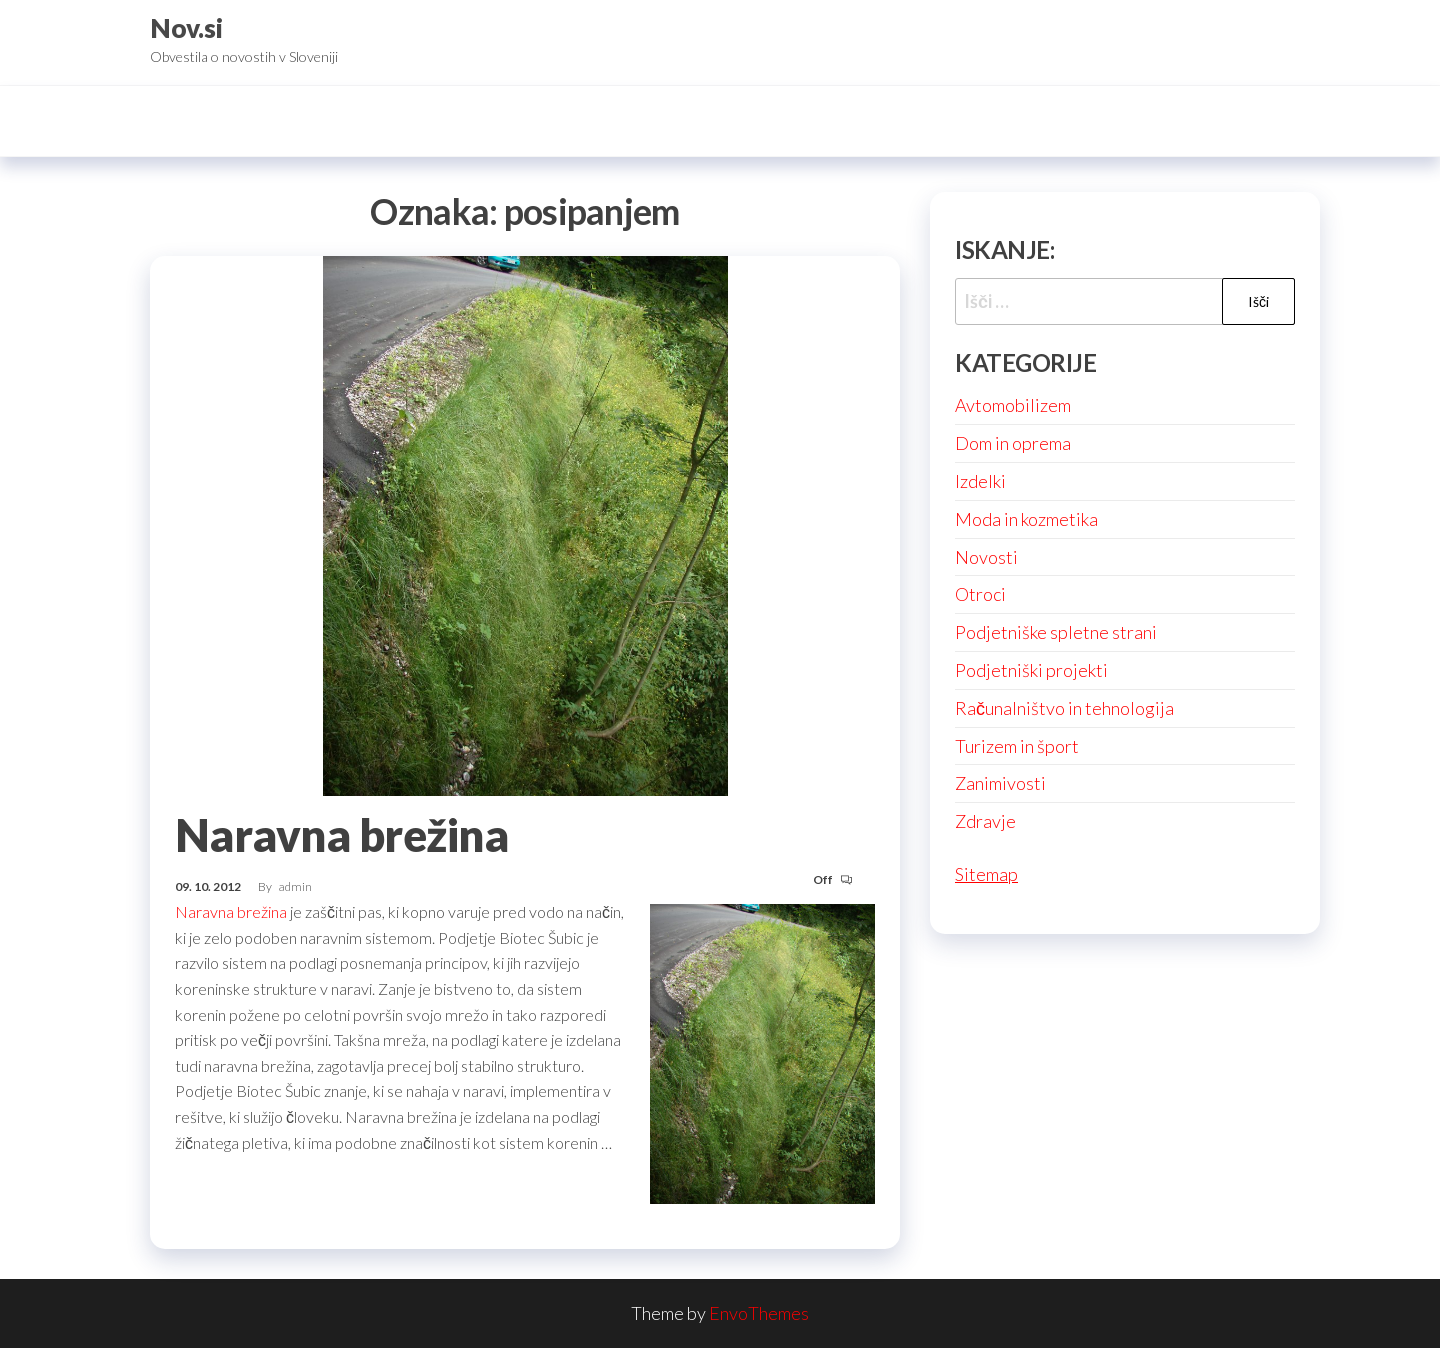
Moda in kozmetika (1026, 519)
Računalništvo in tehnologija (1064, 708)
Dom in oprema (1013, 443)
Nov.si (186, 28)
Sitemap (986, 874)
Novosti (986, 557)
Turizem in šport (1017, 746)
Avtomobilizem (1013, 405)
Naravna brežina (341, 835)
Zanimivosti (1000, 783)
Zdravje (985, 821)
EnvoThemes (759, 1313)
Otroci (980, 594)
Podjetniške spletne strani (1056, 632)
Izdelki (980, 481)
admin (295, 886)
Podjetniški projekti (1031, 670)
